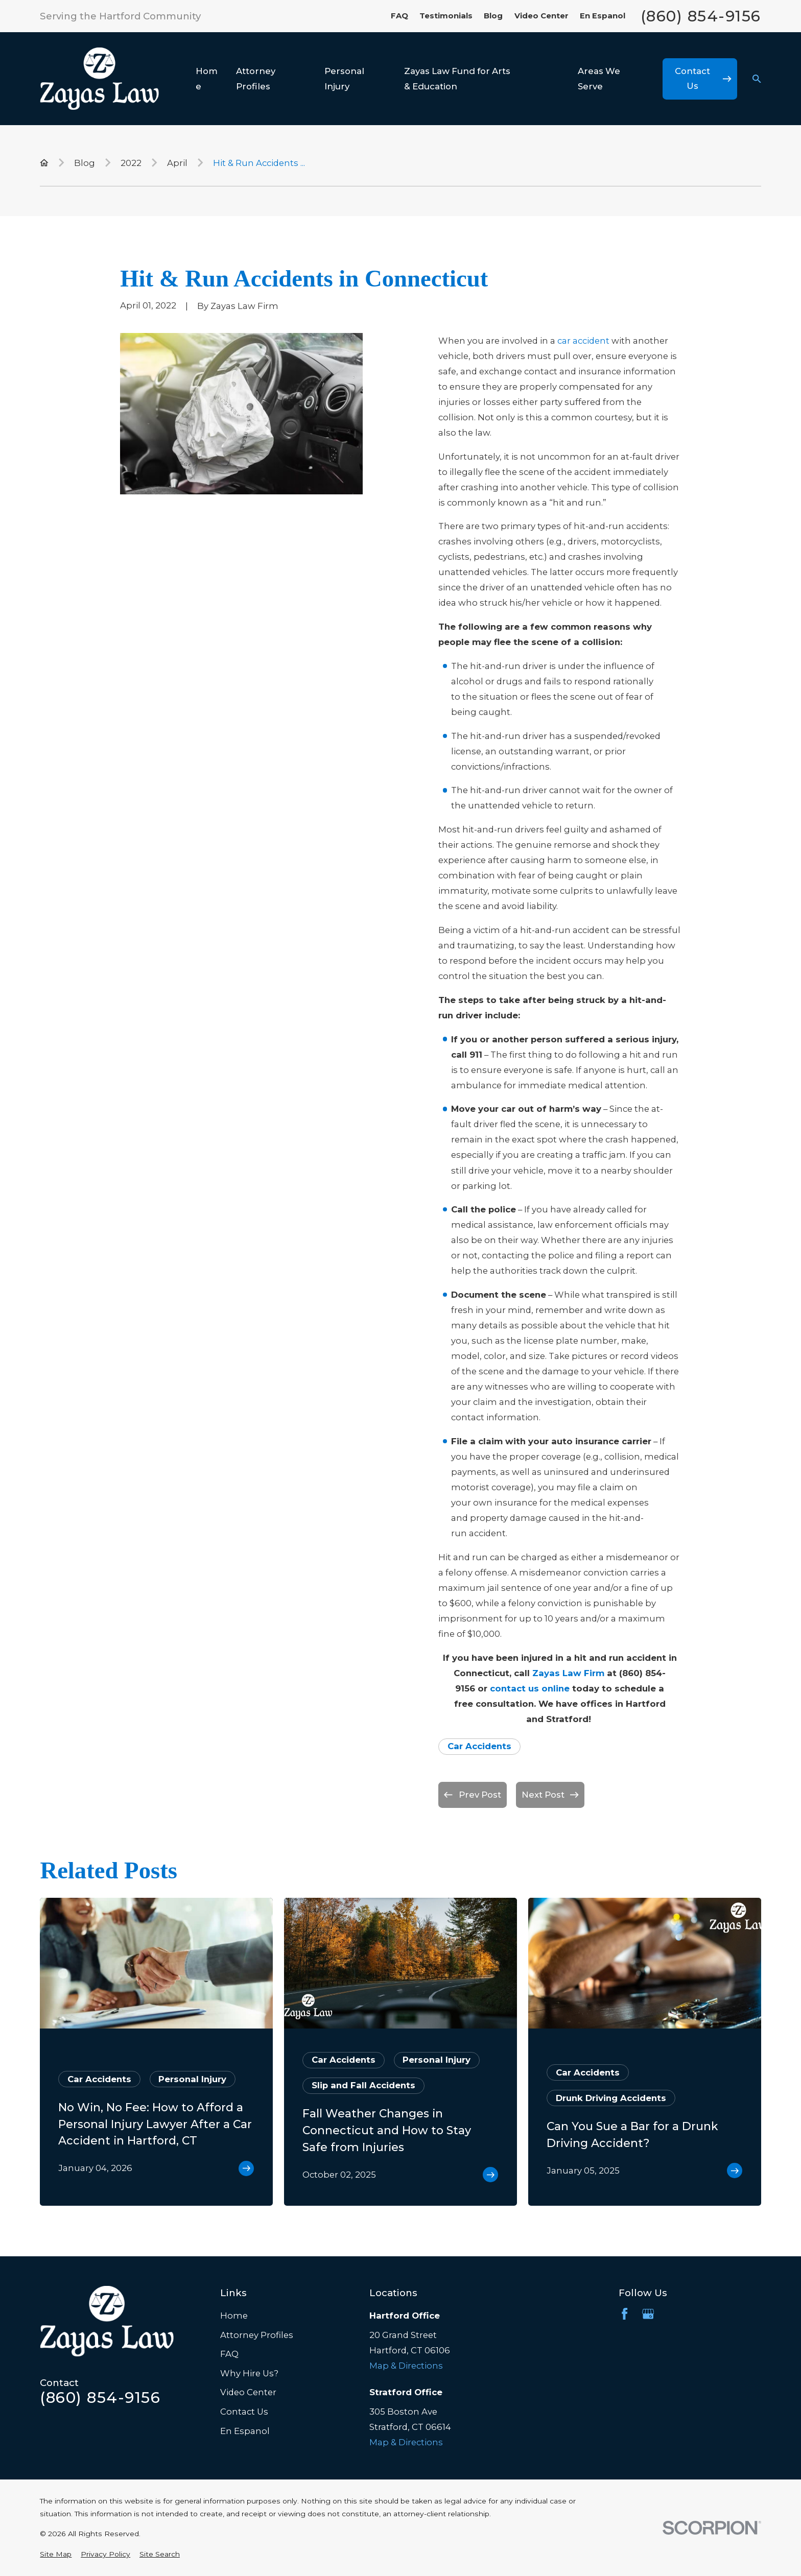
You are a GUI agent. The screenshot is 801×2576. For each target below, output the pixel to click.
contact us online (530, 1688)
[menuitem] (56, 2554)
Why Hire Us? (249, 2373)
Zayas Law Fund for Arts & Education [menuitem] (457, 78)
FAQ (399, 15)
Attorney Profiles (256, 2335)
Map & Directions (406, 2365)
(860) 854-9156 (701, 16)
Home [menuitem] (207, 78)
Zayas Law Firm (568, 1673)
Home (234, 2315)
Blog (493, 15)
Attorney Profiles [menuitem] (255, 78)
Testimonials (446, 15)
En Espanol (602, 15)
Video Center (541, 15)
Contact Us (244, 2411)
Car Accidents (479, 1746)
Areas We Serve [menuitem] (599, 78)
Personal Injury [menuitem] (344, 78)
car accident (583, 341)
